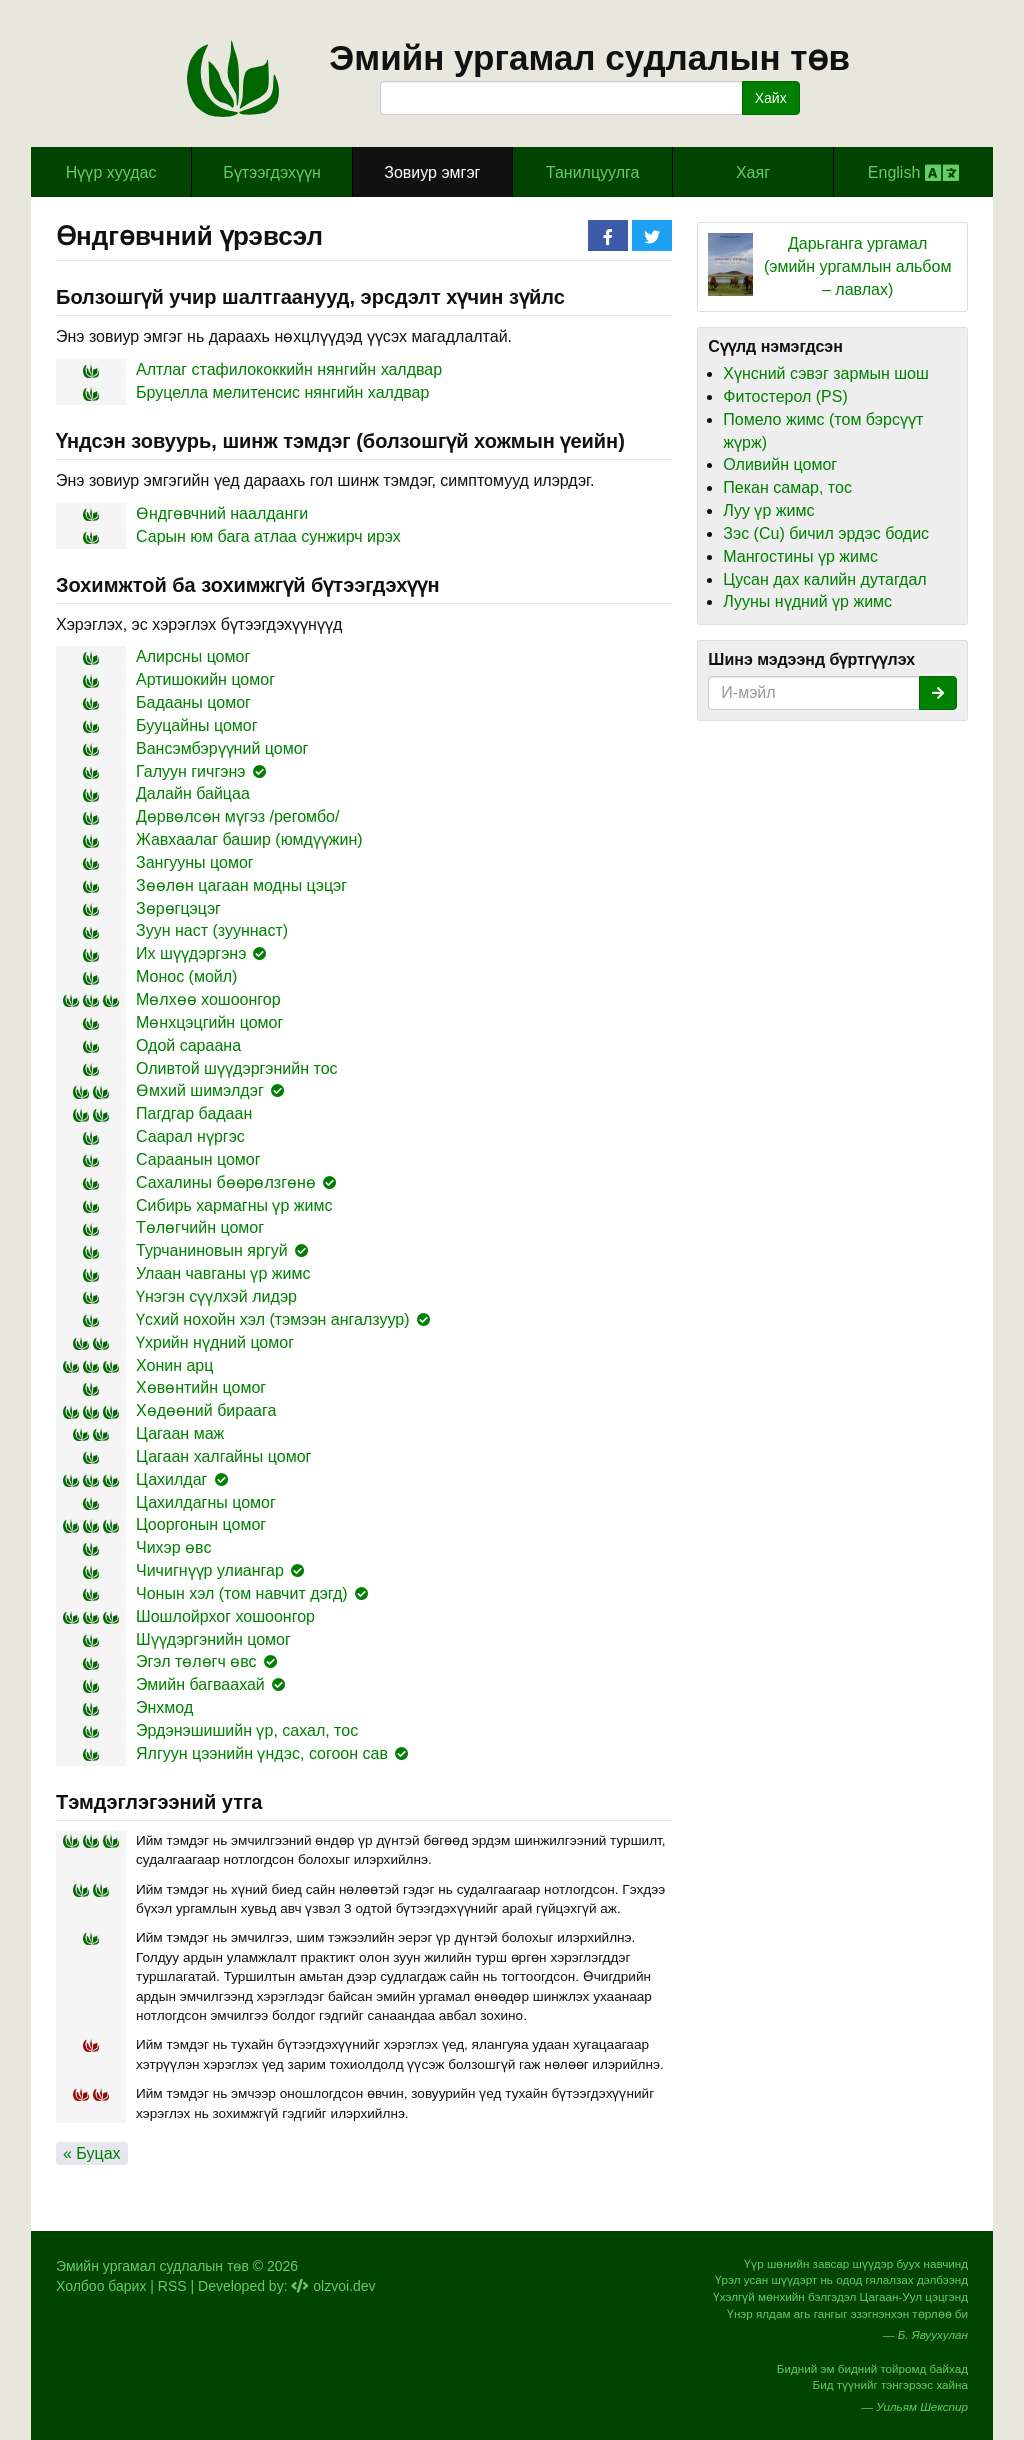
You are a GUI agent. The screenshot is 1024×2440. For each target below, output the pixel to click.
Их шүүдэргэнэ (191, 953)
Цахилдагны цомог (206, 1502)
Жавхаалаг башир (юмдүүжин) (249, 839)
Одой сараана (188, 1045)
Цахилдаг (171, 1479)
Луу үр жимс (768, 510)
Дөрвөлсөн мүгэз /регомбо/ (237, 816)
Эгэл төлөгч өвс (196, 1661)
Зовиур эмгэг (432, 172)
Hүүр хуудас (111, 172)
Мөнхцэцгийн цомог (209, 1022)
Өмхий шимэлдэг (200, 1090)
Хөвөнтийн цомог (201, 1387)
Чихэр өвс (173, 1547)
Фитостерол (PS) (785, 396)
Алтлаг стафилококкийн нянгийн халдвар (289, 369)
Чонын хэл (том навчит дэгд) (242, 1593)
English (913, 173)
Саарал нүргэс (190, 1136)
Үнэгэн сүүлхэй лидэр (216, 1296)
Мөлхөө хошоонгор (208, 999)
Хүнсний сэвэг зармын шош (825, 373)
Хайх (771, 98)
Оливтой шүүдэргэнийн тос (237, 1068)
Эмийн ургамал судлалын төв (589, 57)
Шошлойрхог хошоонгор (225, 1616)
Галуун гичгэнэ (190, 771)
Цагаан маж (180, 1433)
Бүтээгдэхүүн (272, 172)
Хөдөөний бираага (206, 1410)
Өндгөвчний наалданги (222, 513)
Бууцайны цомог (197, 725)
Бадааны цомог (193, 702)
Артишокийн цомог (205, 679)
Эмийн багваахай (200, 1684)
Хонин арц (174, 1365)
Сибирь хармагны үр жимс (234, 1205)
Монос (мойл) (186, 976)
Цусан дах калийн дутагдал (824, 579)
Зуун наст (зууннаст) (212, 930)
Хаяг (753, 172)
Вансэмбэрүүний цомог (222, 748)
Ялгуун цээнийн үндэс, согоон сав (262, 1753)
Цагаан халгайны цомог (223, 1456)
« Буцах (92, 2153)
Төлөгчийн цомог (200, 1227)
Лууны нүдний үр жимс (807, 601)
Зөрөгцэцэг (178, 908)
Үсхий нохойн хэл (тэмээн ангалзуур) (273, 1319)
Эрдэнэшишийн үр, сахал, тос (247, 1730)
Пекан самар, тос (787, 487)
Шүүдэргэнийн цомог (213, 1639)
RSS (172, 2286)
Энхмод (164, 1707)
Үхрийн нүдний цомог (215, 1342)
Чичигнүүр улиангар (210, 1570)
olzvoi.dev (333, 2286)
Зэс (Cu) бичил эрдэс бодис (826, 533)
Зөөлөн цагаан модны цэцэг (241, 885)
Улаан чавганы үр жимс (223, 1273)
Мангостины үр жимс (800, 556)
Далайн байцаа (193, 793)
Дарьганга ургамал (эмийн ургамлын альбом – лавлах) (858, 266)
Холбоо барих (101, 2286)
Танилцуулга (593, 172)
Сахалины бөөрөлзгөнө (226, 1182)
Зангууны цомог (195, 862)
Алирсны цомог (193, 656)
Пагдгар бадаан (194, 1113)
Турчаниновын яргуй (212, 1250)
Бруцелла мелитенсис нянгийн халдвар (282, 392)
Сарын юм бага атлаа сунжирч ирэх (268, 536)
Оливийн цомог (780, 464)
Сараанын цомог (198, 1159)
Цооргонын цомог (201, 1524)
